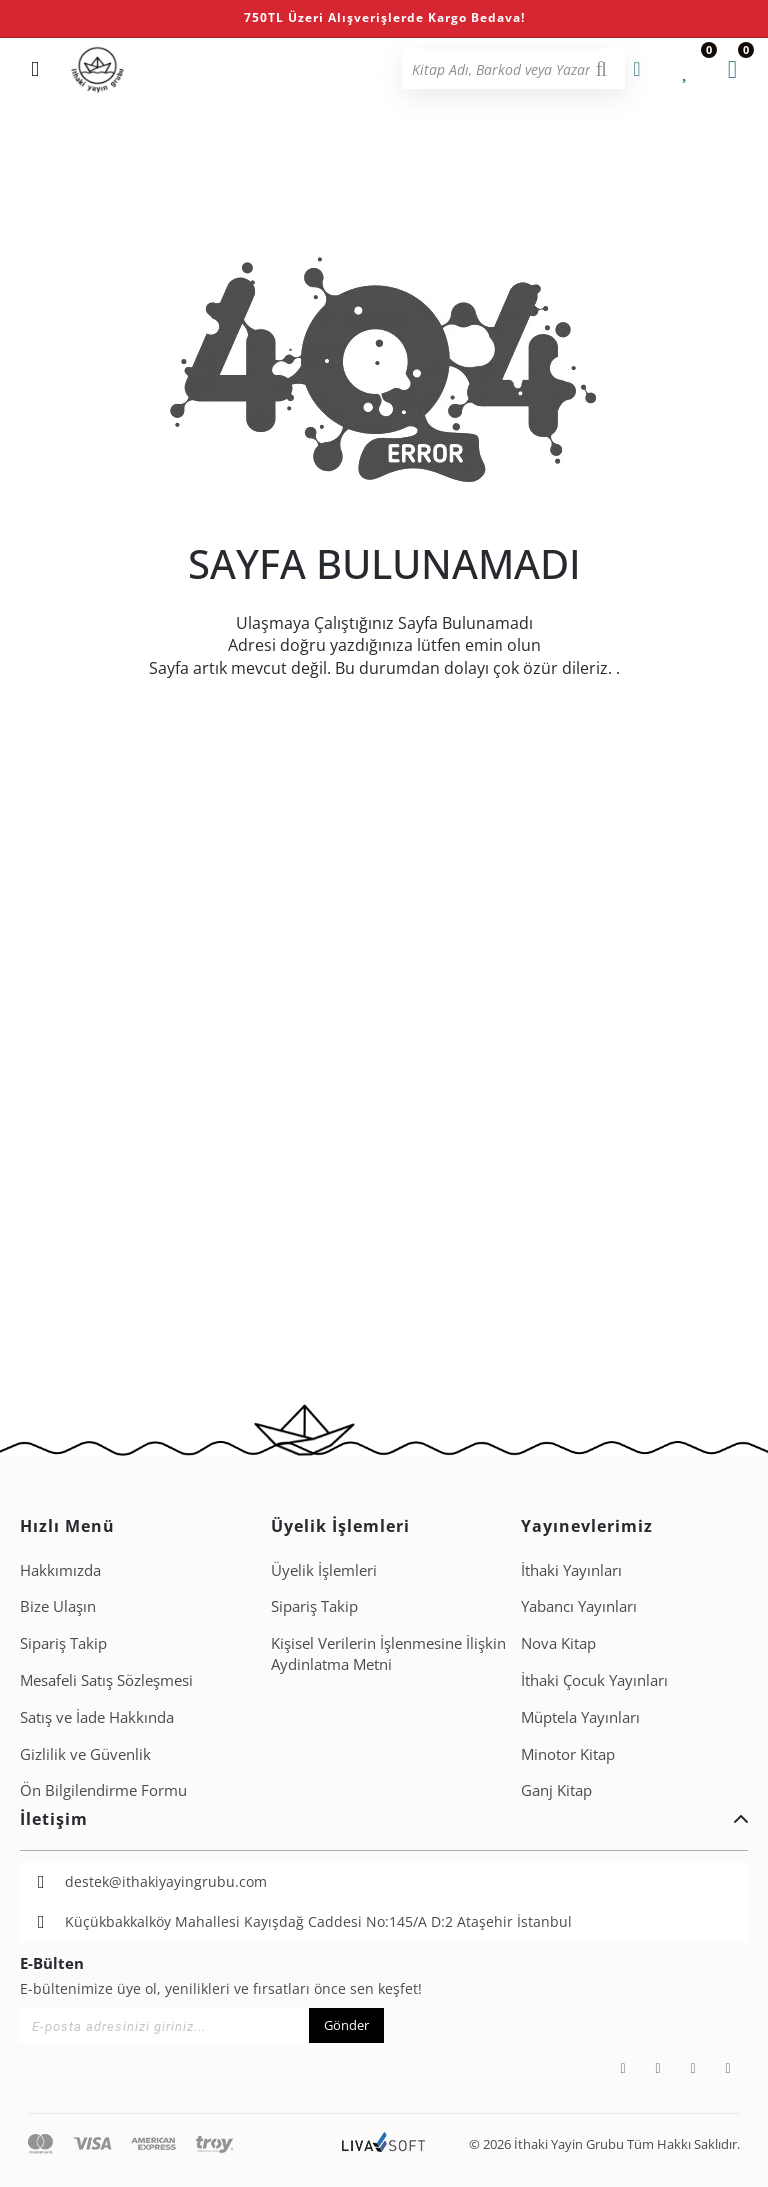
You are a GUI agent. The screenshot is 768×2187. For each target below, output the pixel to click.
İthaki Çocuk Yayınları (594, 1680)
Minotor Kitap (568, 1754)
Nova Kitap (558, 1643)
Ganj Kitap (556, 1790)
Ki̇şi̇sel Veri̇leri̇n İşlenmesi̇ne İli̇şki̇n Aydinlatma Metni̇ (388, 1653)
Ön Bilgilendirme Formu (103, 1790)
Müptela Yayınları (580, 1717)
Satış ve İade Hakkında (97, 1717)
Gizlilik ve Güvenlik (85, 1754)
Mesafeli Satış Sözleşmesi (106, 1680)
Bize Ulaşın (58, 1606)
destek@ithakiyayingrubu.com (166, 1881)
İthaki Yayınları (571, 1570)
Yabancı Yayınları (579, 1606)
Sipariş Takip (63, 1643)
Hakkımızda (60, 1570)
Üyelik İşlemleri (324, 1570)
